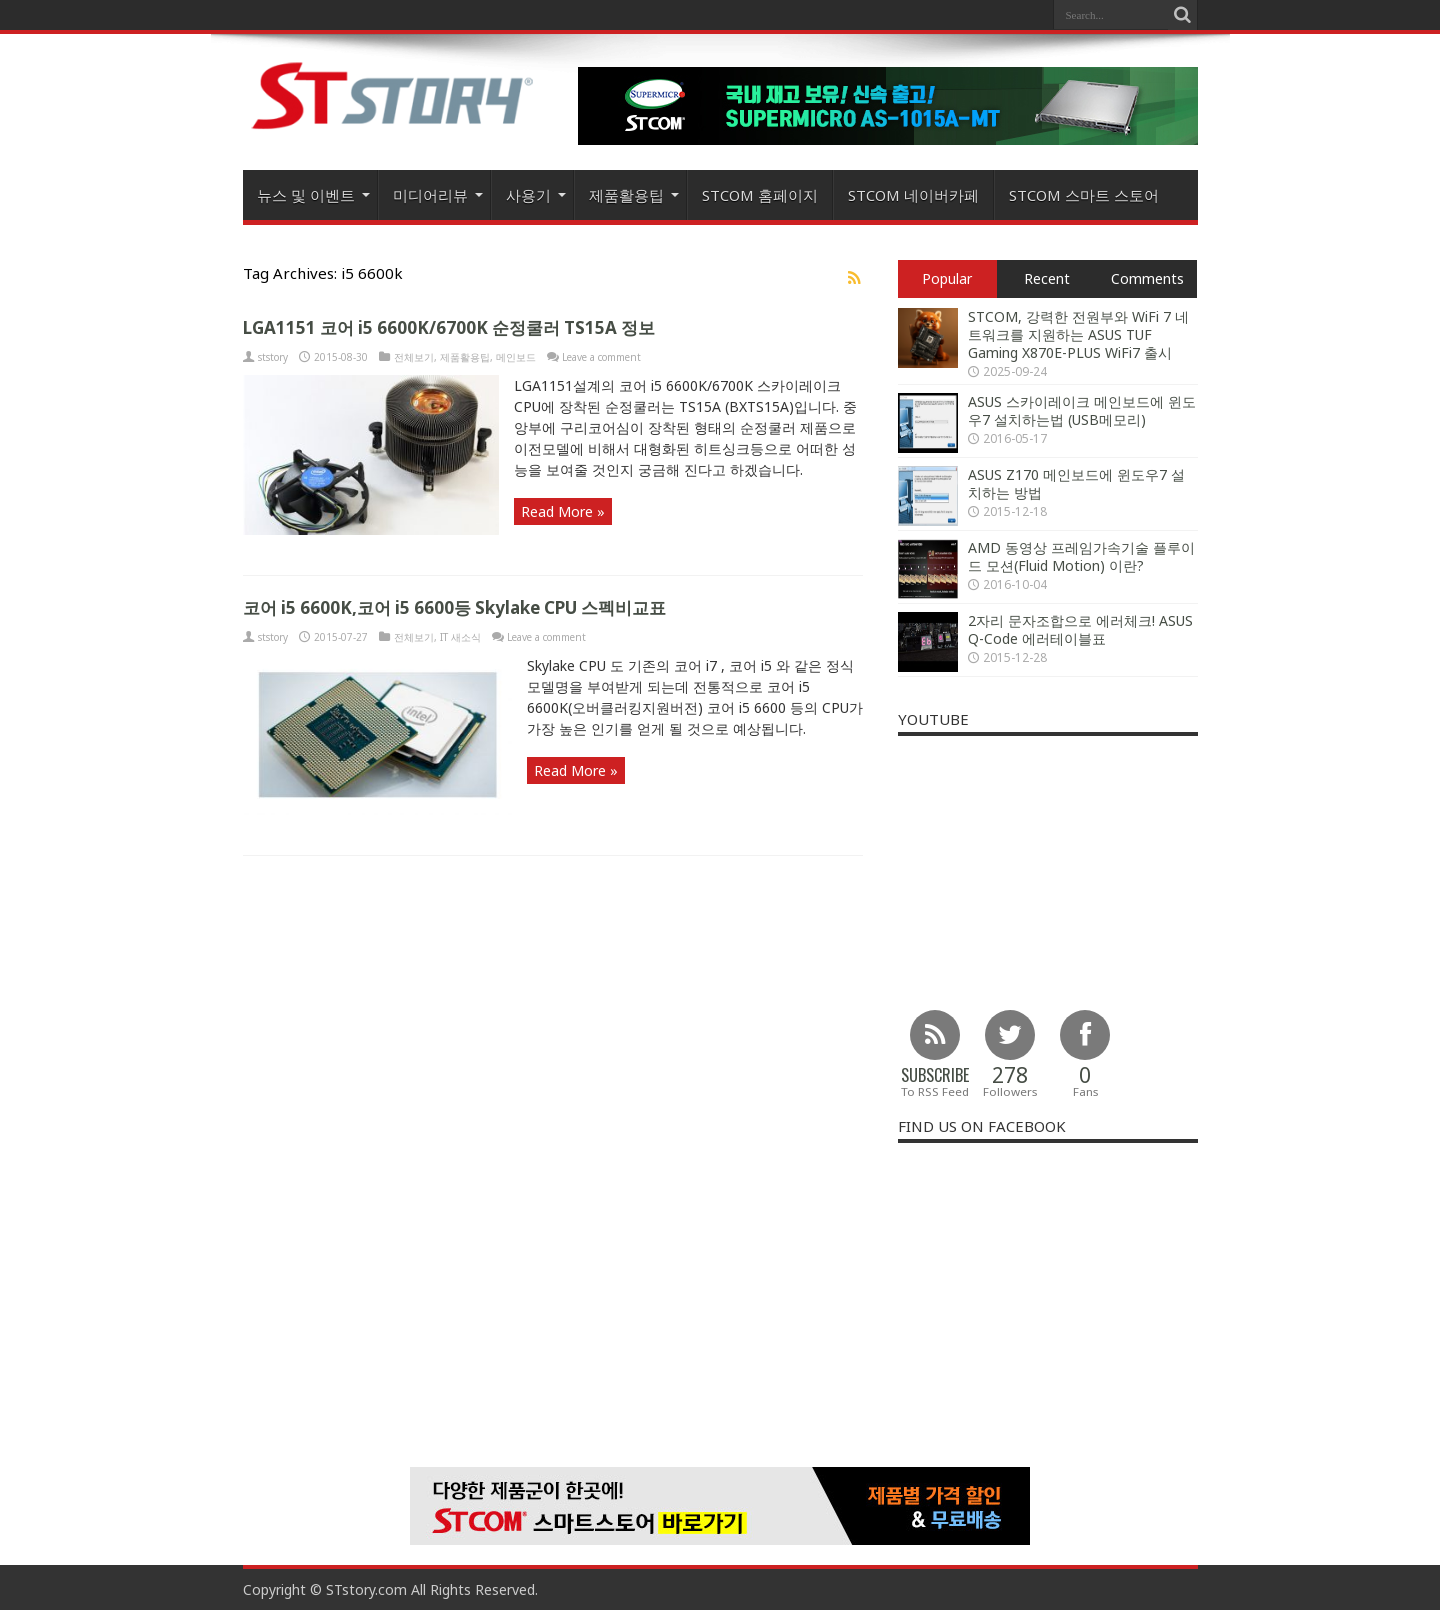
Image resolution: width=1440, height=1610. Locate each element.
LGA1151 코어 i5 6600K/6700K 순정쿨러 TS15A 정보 (449, 327)
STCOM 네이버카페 (913, 195)
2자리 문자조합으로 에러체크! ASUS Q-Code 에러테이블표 (1080, 629)
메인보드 (516, 357)
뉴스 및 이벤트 (313, 195)
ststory (273, 357)
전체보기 (414, 357)
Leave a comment (601, 357)
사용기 (536, 195)
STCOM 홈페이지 (760, 195)
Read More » (563, 511)
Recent (1047, 278)
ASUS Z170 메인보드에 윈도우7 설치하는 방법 (1076, 483)
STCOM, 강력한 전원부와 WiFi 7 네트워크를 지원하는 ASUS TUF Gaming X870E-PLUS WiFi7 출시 (1078, 334)
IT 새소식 (460, 637)
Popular (947, 278)
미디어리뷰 (438, 195)
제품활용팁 (634, 195)
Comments (1147, 278)
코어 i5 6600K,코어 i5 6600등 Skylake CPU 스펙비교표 (454, 607)
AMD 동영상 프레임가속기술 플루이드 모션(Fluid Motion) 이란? (1081, 556)
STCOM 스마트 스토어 (1084, 195)
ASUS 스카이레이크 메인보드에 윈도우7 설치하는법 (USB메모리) (1082, 410)
